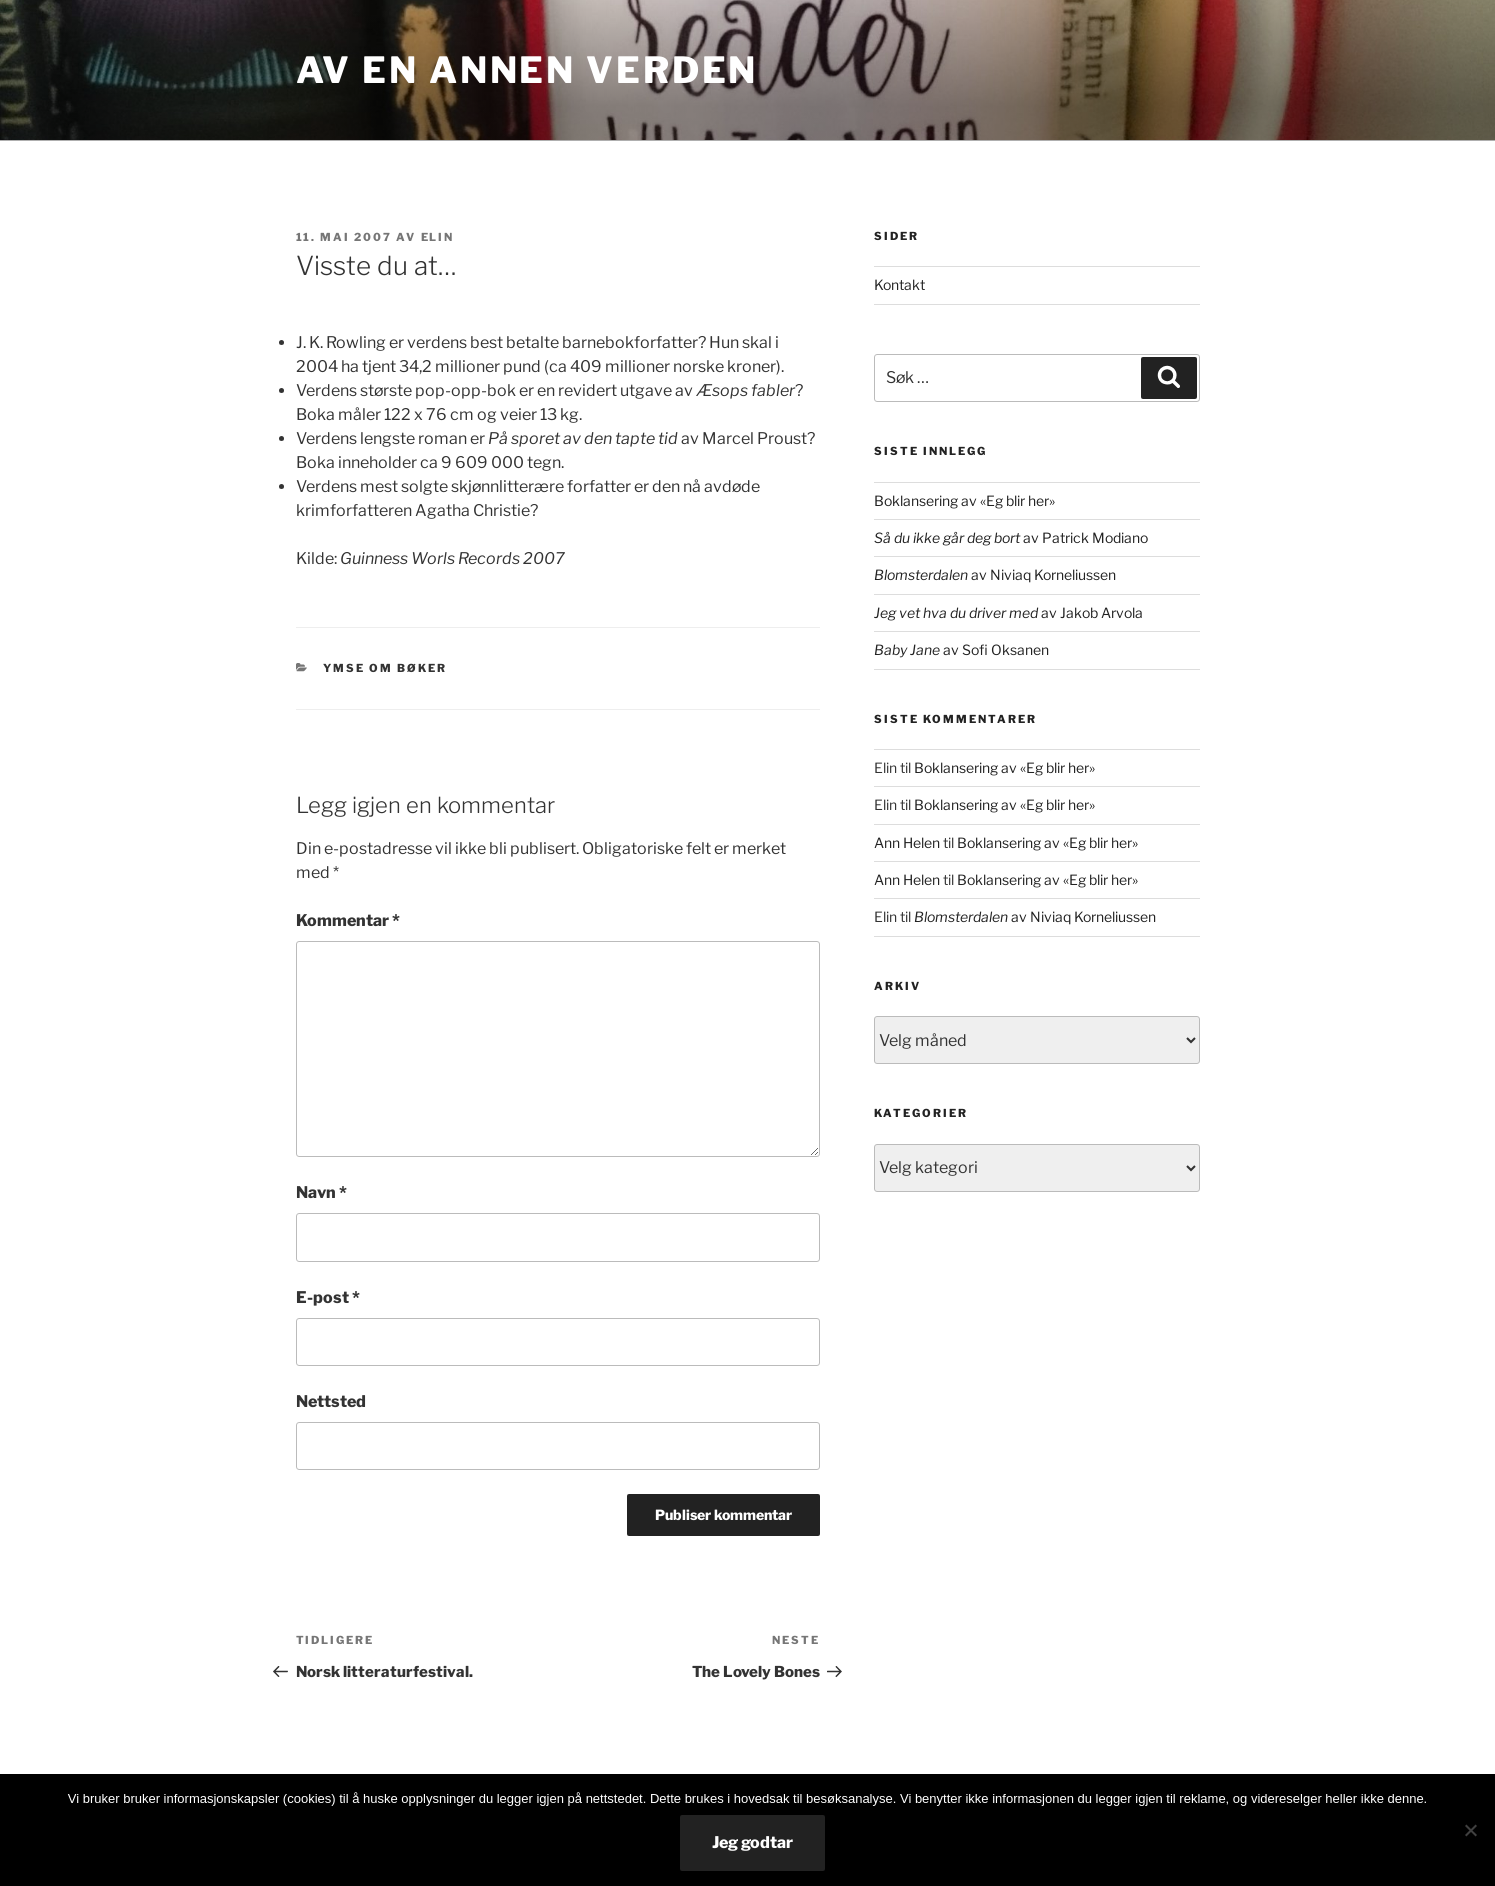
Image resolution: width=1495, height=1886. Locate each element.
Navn (321, 1192)
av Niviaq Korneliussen (995, 574)
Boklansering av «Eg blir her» (964, 500)
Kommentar (348, 920)
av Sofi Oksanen (961, 649)
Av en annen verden (527, 70)
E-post (328, 1297)
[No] (1470, 1830)
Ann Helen (907, 842)
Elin (438, 237)
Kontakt (899, 284)
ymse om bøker (385, 668)
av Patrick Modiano (1011, 537)
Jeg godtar (752, 1842)
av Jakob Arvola (1008, 612)
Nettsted (331, 1401)
